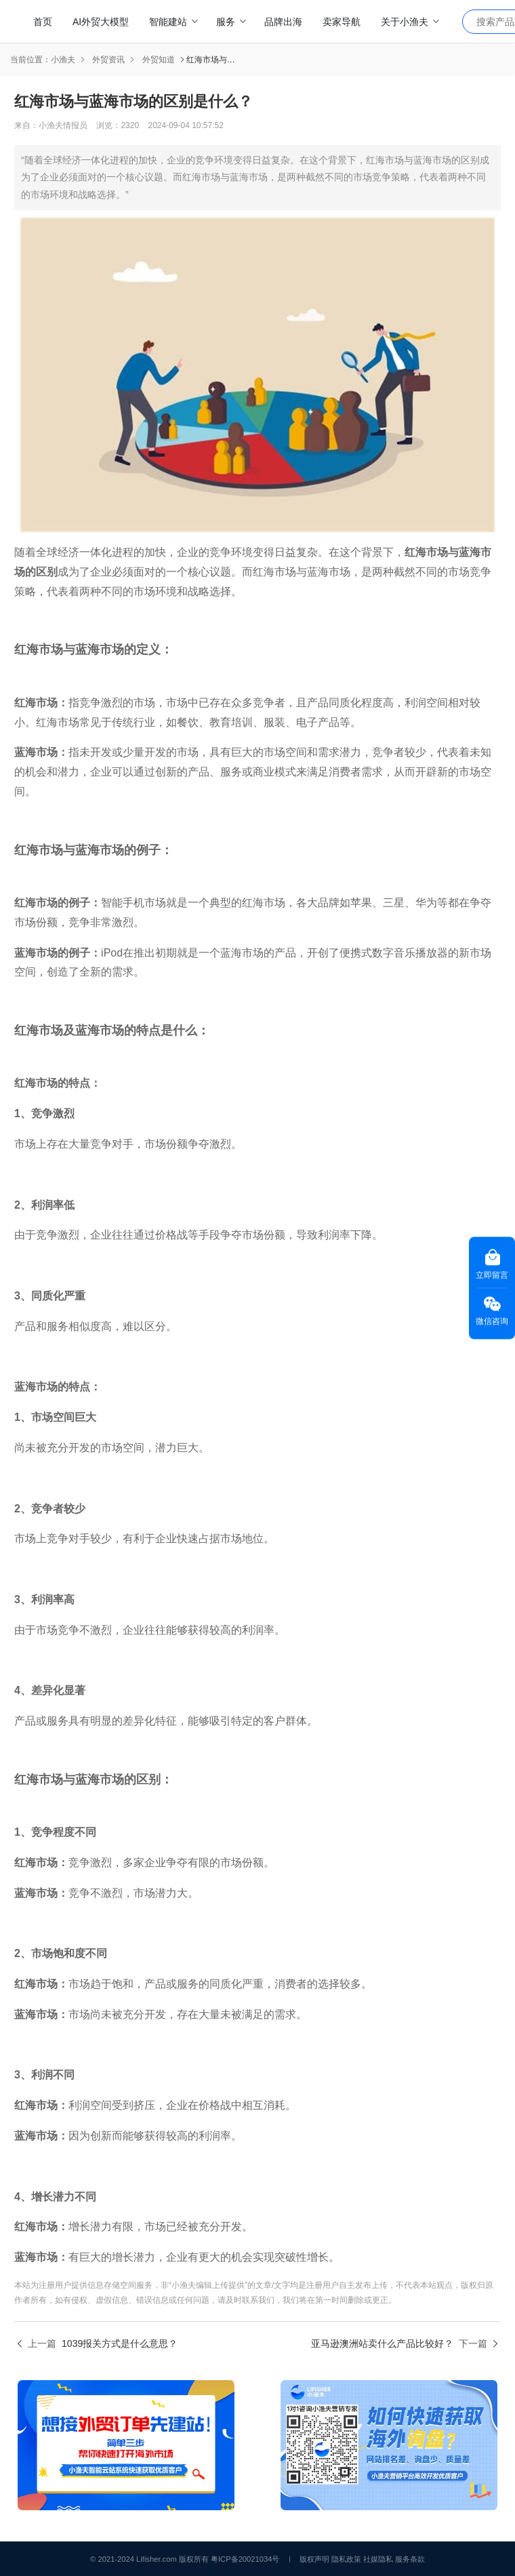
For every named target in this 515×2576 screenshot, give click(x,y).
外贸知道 (158, 59)
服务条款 (410, 2559)
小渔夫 (63, 59)
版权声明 (314, 2559)
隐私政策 (346, 2559)
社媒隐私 (378, 2559)
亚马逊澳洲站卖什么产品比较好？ (382, 2343)
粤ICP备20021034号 (245, 2559)
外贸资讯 (108, 59)
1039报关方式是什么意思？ (120, 2343)
